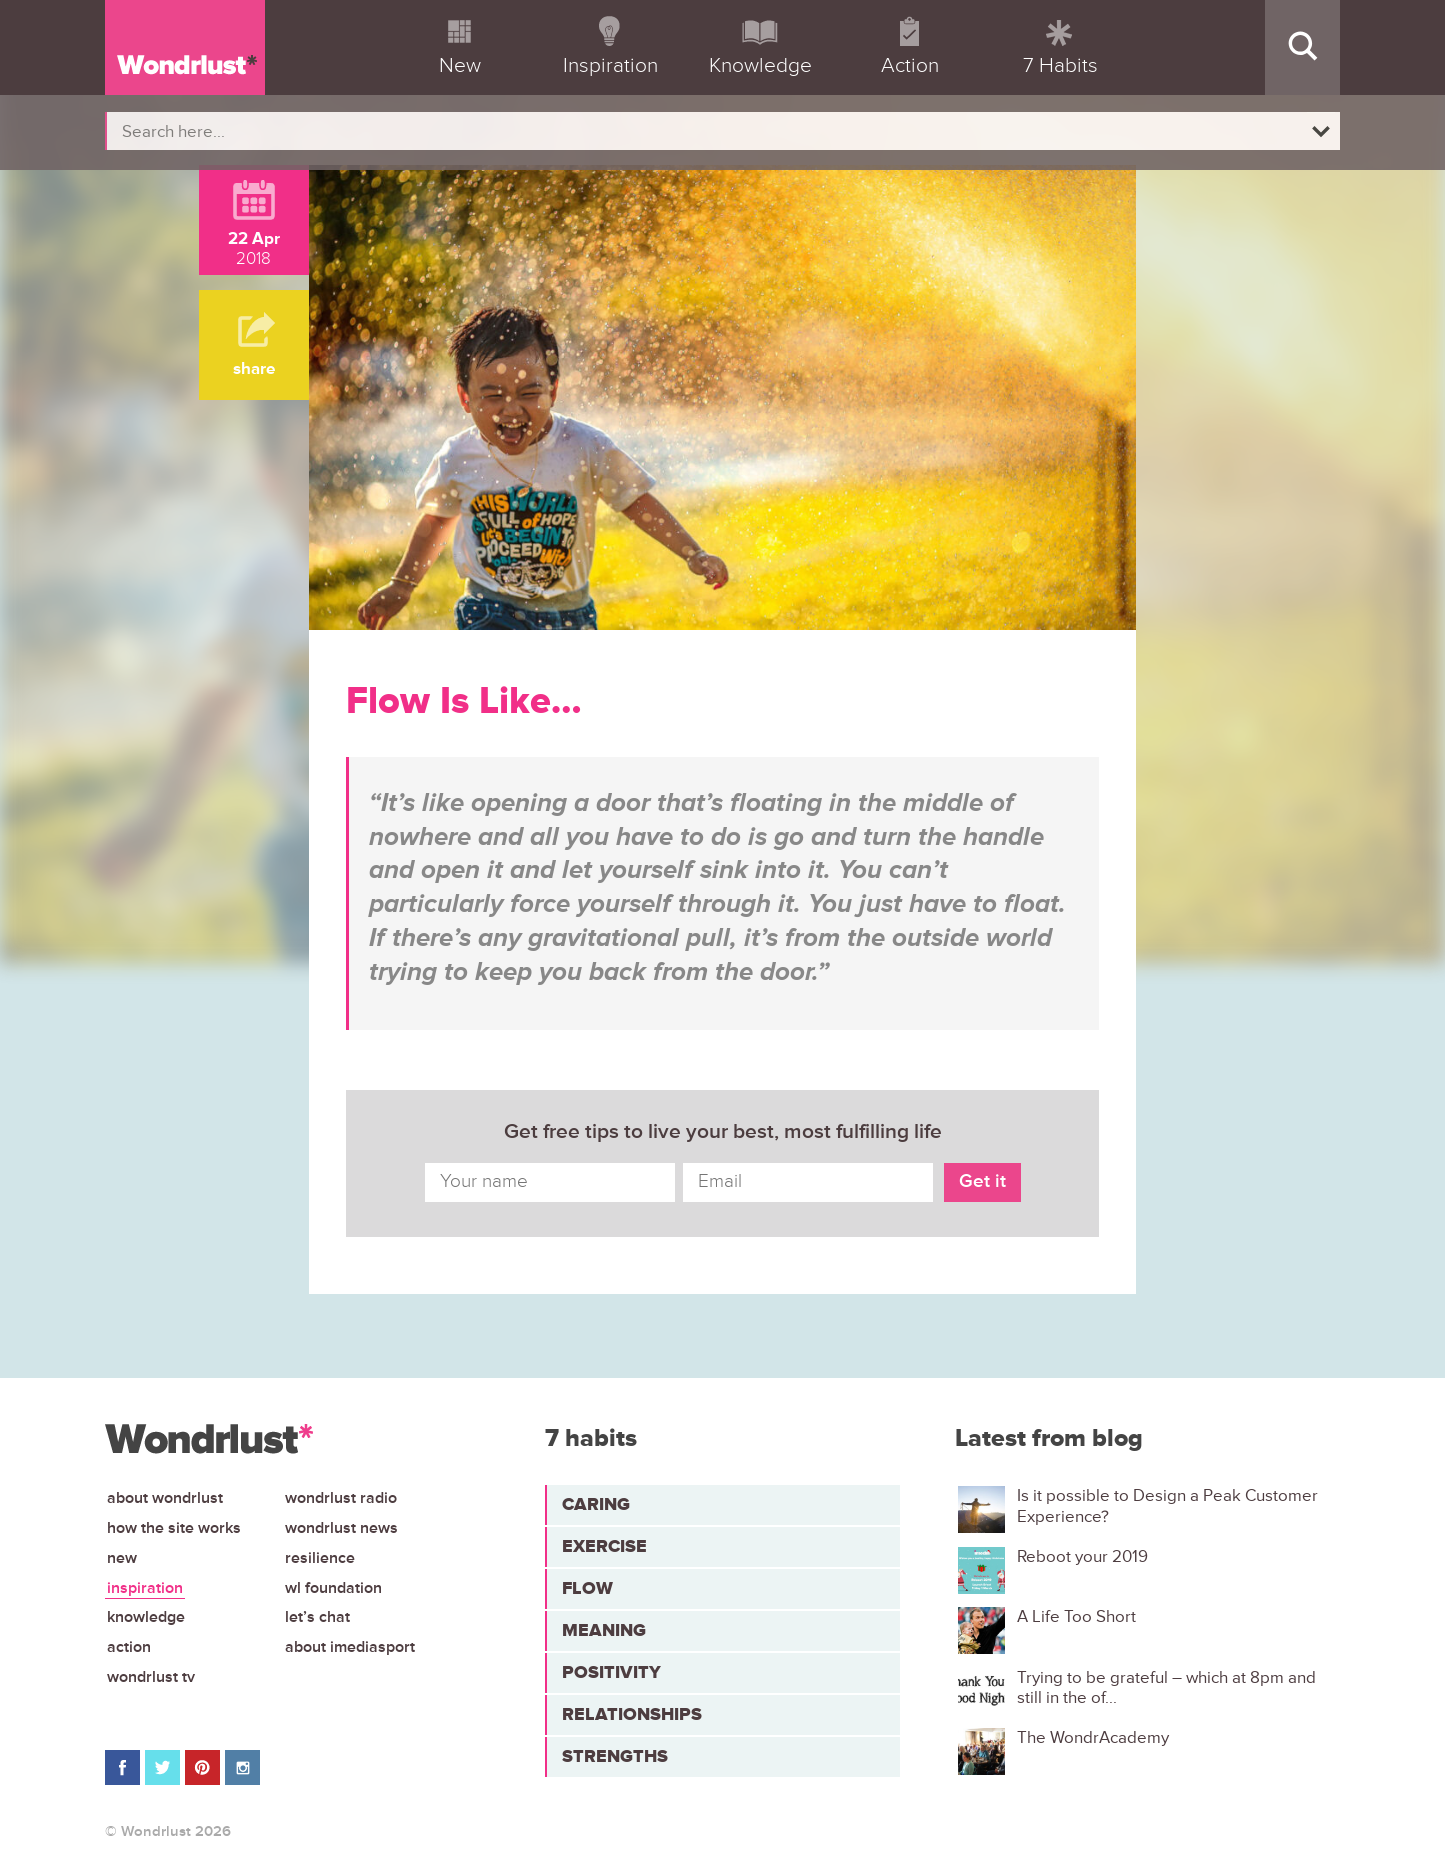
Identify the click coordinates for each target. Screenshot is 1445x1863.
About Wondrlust (165, 1498)
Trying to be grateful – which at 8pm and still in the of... (1166, 1688)
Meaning (604, 1630)
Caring (596, 1504)
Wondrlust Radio (341, 1498)
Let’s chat (317, 1617)
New (122, 1558)
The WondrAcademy (1093, 1738)
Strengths (615, 1756)
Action (129, 1647)
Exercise (604, 1546)
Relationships (632, 1714)
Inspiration (145, 1588)
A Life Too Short (1076, 1617)
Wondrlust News (341, 1528)
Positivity (611, 1672)
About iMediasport (350, 1647)
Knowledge (146, 1617)
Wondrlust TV (151, 1677)
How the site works (174, 1528)
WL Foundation (333, 1588)
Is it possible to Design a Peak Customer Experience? (1167, 1506)
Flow (587, 1588)
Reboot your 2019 (1082, 1557)
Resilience (320, 1558)
